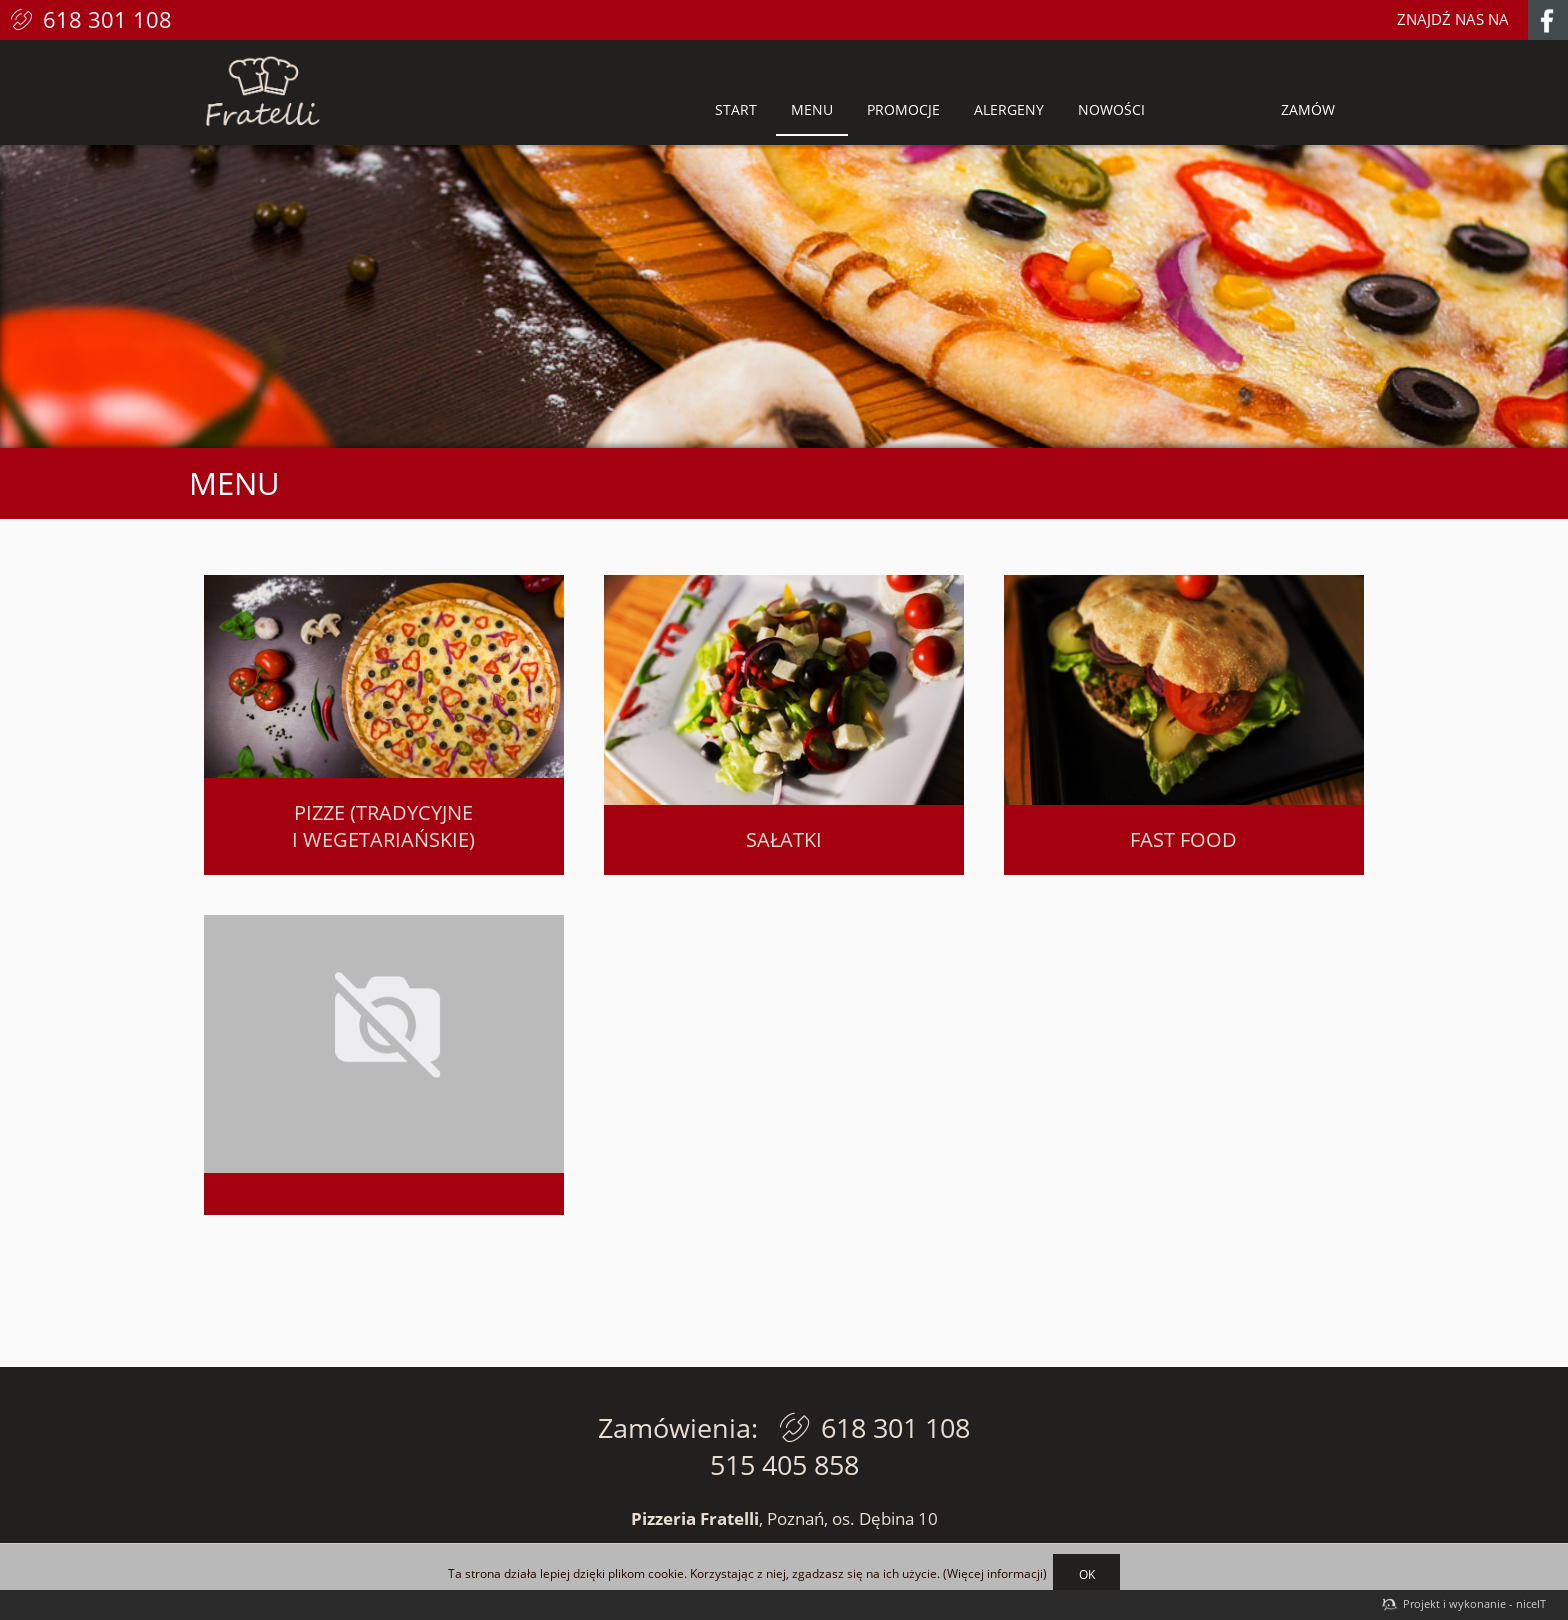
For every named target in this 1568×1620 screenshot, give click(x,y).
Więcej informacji (995, 1574)
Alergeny (1009, 109)
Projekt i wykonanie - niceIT (1474, 1603)
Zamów (1308, 109)
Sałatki (784, 839)
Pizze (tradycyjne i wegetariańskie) (383, 826)
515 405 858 (784, 1464)
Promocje (903, 109)
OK (1087, 1574)
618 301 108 (107, 19)
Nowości (1111, 109)
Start (736, 109)
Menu (812, 109)
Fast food (1183, 839)
